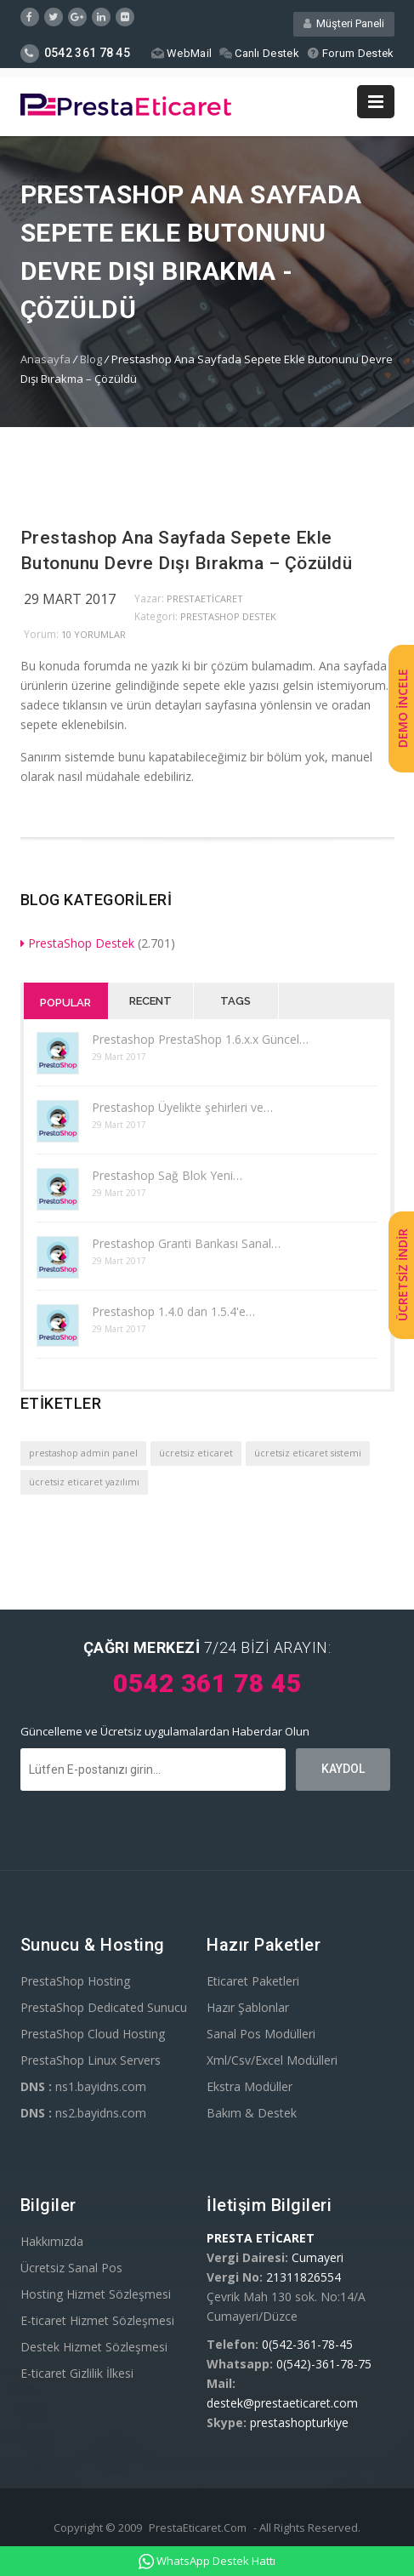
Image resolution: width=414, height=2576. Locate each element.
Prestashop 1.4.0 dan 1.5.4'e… (173, 1311)
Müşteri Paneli (343, 23)
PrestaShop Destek (228, 616)
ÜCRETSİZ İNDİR (402, 1275)
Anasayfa (45, 359)
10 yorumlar (93, 634)
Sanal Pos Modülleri (261, 2034)
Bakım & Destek (252, 2113)
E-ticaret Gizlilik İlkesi (76, 2373)
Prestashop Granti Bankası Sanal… (186, 1243)
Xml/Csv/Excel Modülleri (272, 2060)
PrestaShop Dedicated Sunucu (103, 2007)
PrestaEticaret (205, 598)
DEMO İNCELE (402, 708)
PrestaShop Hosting (75, 1981)
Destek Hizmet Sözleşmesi (93, 2347)
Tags (235, 1000)
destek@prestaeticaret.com (282, 2403)
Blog (91, 359)
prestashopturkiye (299, 2422)
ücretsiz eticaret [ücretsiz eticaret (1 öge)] (196, 1453)
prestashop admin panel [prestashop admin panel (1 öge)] (83, 1453)
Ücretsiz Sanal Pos (71, 2268)
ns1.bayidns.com (83, 2086)
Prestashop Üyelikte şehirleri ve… (182, 1107)
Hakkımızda (51, 2241)
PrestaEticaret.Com (198, 2527)
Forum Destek (350, 53)
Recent (150, 1000)
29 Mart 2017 (70, 599)
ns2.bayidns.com (83, 2113)
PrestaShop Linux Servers (90, 2060)
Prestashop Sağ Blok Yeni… (167, 1175)
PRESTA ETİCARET (261, 2238)
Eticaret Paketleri (253, 1981)
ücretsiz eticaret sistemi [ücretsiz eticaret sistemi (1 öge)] (307, 1453)
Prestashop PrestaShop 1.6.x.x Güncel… (200, 1039)
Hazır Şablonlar (248, 2007)
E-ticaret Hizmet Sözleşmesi (97, 2320)
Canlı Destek (259, 53)
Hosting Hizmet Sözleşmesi (95, 2294)
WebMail (181, 53)
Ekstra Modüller (249, 2086)
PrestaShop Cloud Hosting (92, 2034)
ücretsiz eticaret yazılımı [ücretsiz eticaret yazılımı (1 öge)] (84, 1482)
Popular (65, 1002)
